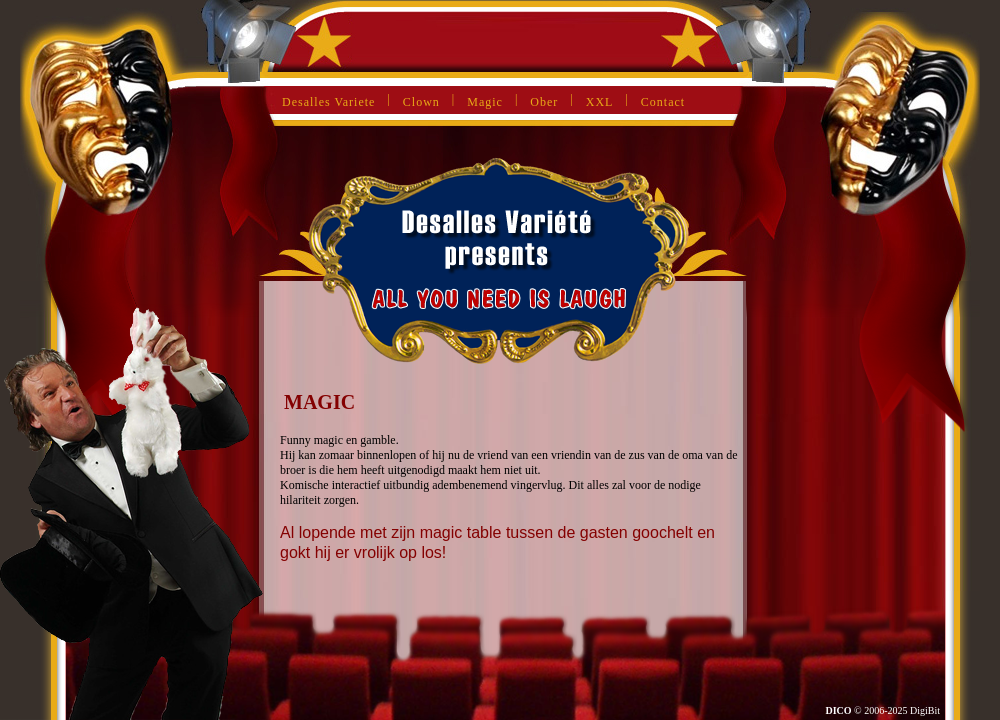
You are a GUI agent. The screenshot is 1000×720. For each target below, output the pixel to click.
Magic (485, 102)
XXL (600, 102)
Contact (663, 102)
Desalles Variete (328, 102)
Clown (421, 102)
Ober (544, 102)
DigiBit (925, 710)
